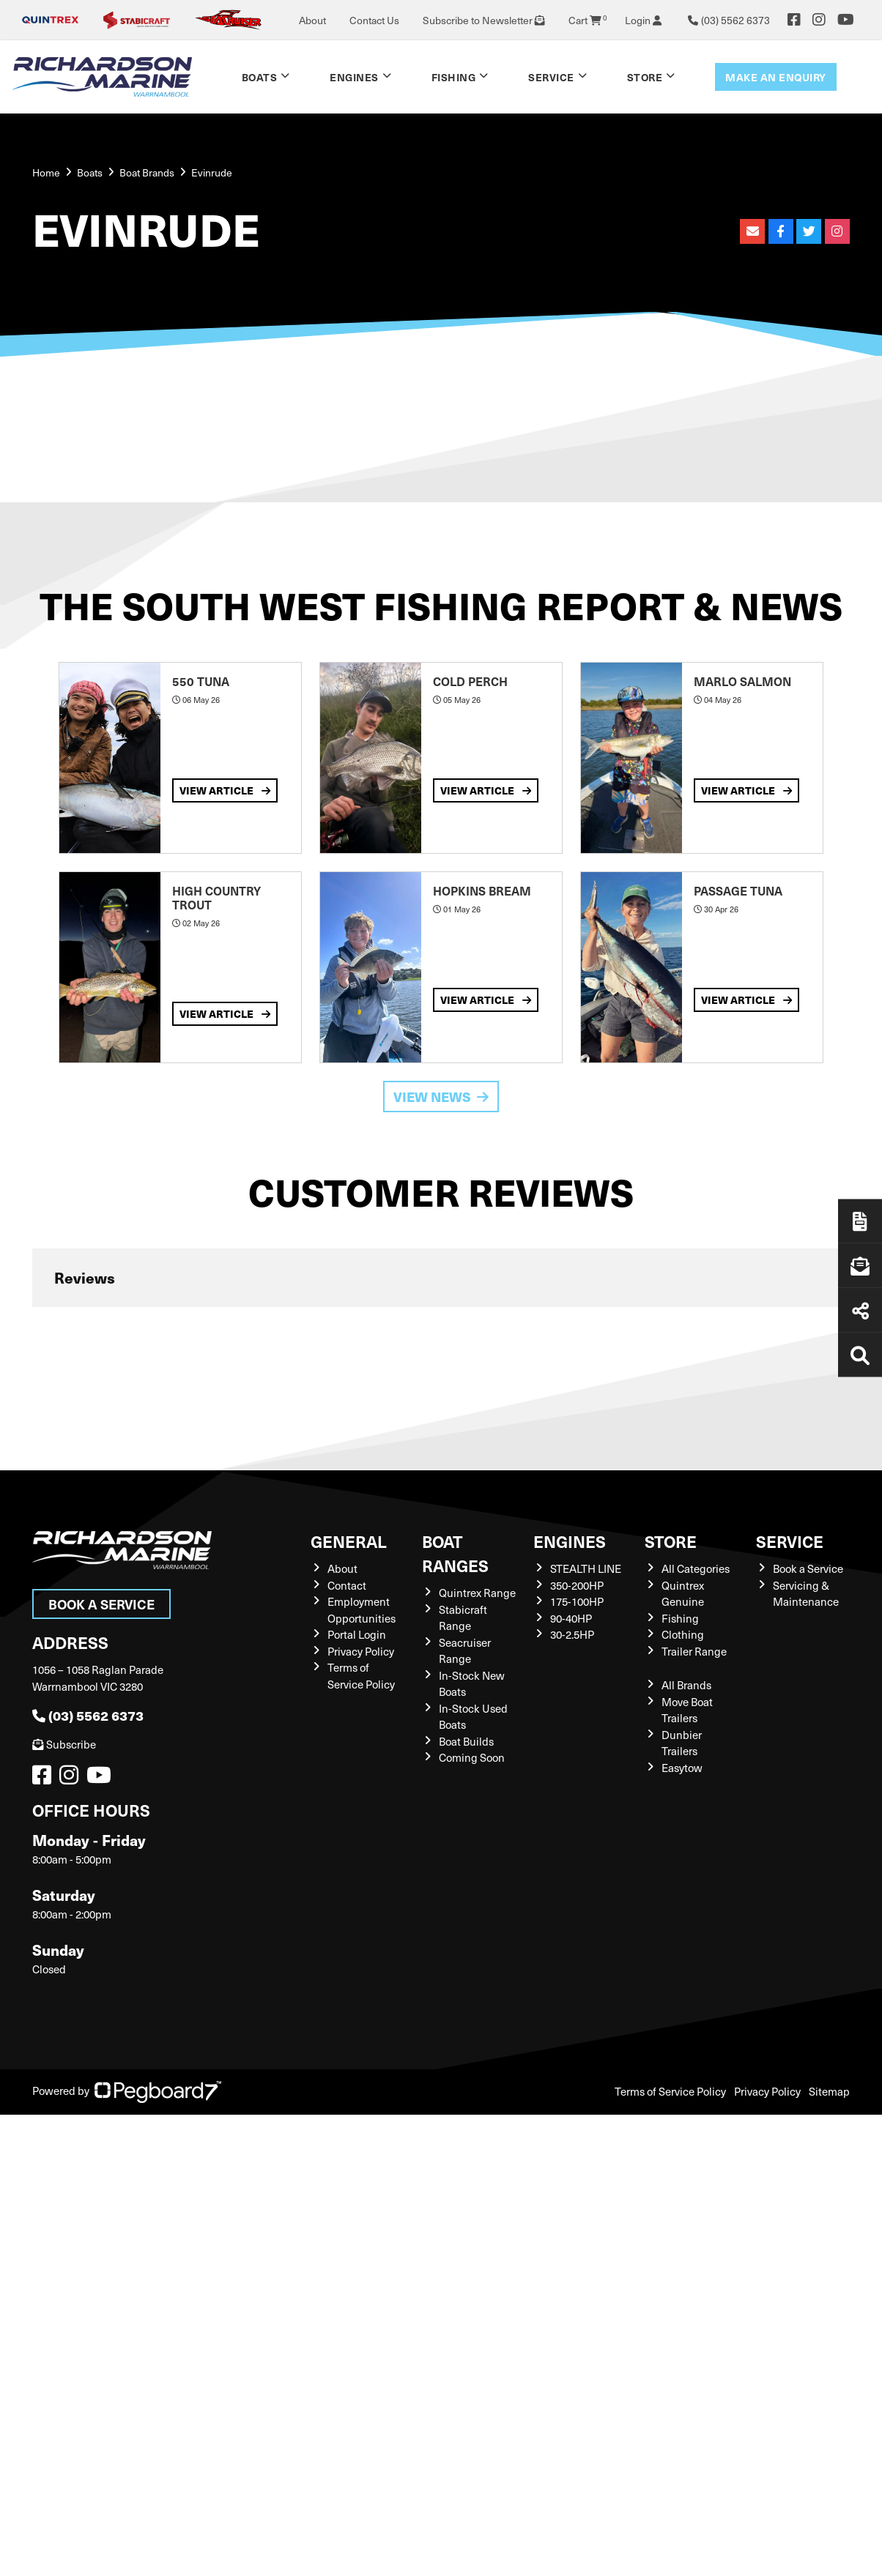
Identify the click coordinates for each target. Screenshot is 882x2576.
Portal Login (356, 1634)
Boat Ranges (455, 1553)
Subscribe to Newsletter (484, 20)
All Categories (696, 1568)
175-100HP (577, 1601)
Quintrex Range (477, 1593)
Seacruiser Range (465, 1650)
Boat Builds (466, 1741)
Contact (346, 1585)
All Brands (686, 1685)
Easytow (682, 1768)
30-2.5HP (572, 1634)
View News (441, 1096)
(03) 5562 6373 (88, 1715)
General (349, 1541)
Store (645, 77)
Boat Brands (146, 172)
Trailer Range (694, 1651)
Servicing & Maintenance (806, 1593)
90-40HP (571, 1618)
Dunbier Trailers (682, 1743)
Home (46, 172)
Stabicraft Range (463, 1617)
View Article (224, 790)
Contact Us (374, 20)
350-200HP (577, 1585)
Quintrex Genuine (683, 1593)
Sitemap (829, 2091)
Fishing (453, 77)
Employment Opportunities (361, 1609)
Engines (354, 77)
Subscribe (64, 1744)
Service (551, 77)
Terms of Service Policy (361, 1675)
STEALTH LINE (585, 1568)
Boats (260, 77)
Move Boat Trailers (687, 1710)
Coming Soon (472, 1757)
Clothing (683, 1634)
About (312, 20)
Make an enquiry (775, 77)
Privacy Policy (360, 1651)
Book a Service (101, 1604)
